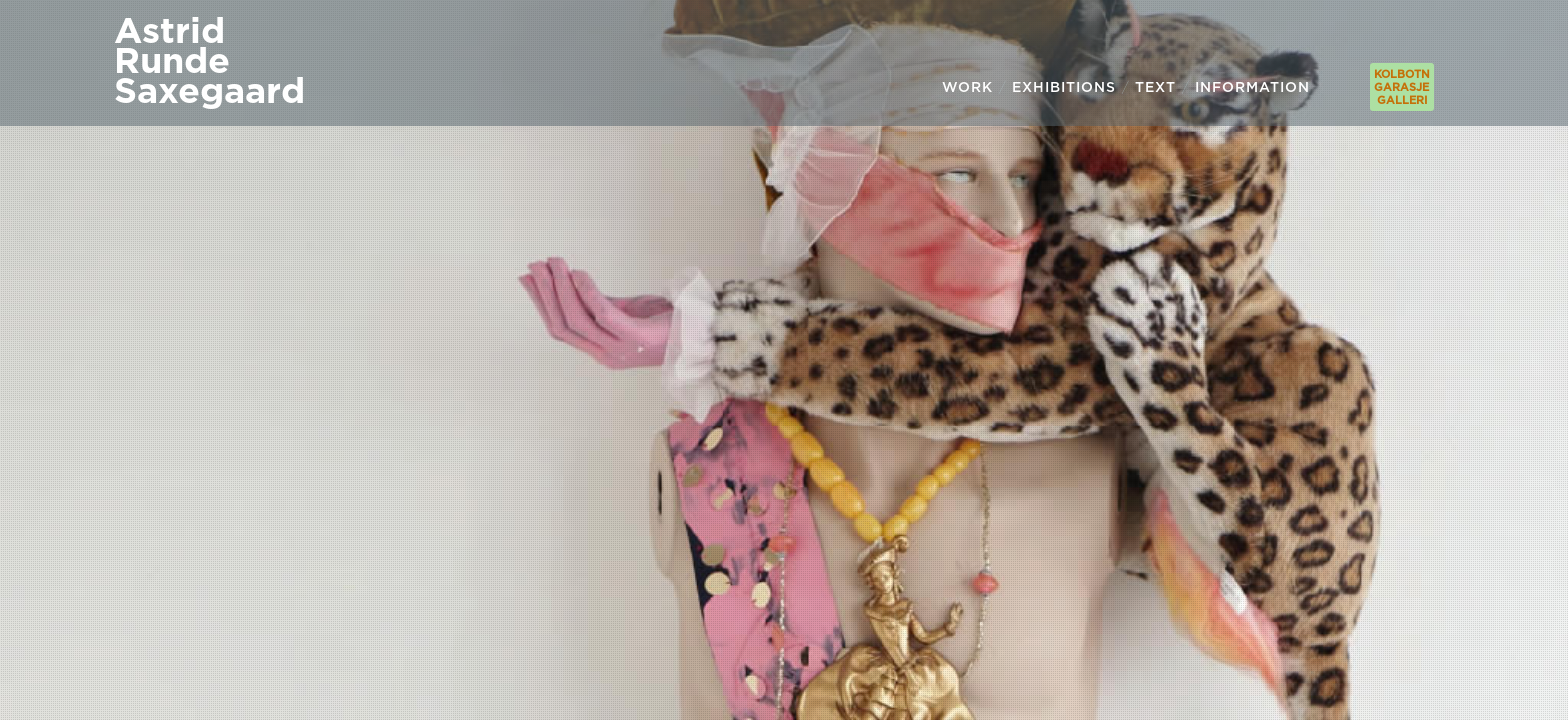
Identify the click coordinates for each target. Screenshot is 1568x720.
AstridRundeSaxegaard (209, 59)
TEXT (1155, 86)
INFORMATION (1252, 86)
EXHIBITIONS (1064, 86)
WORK (967, 86)
